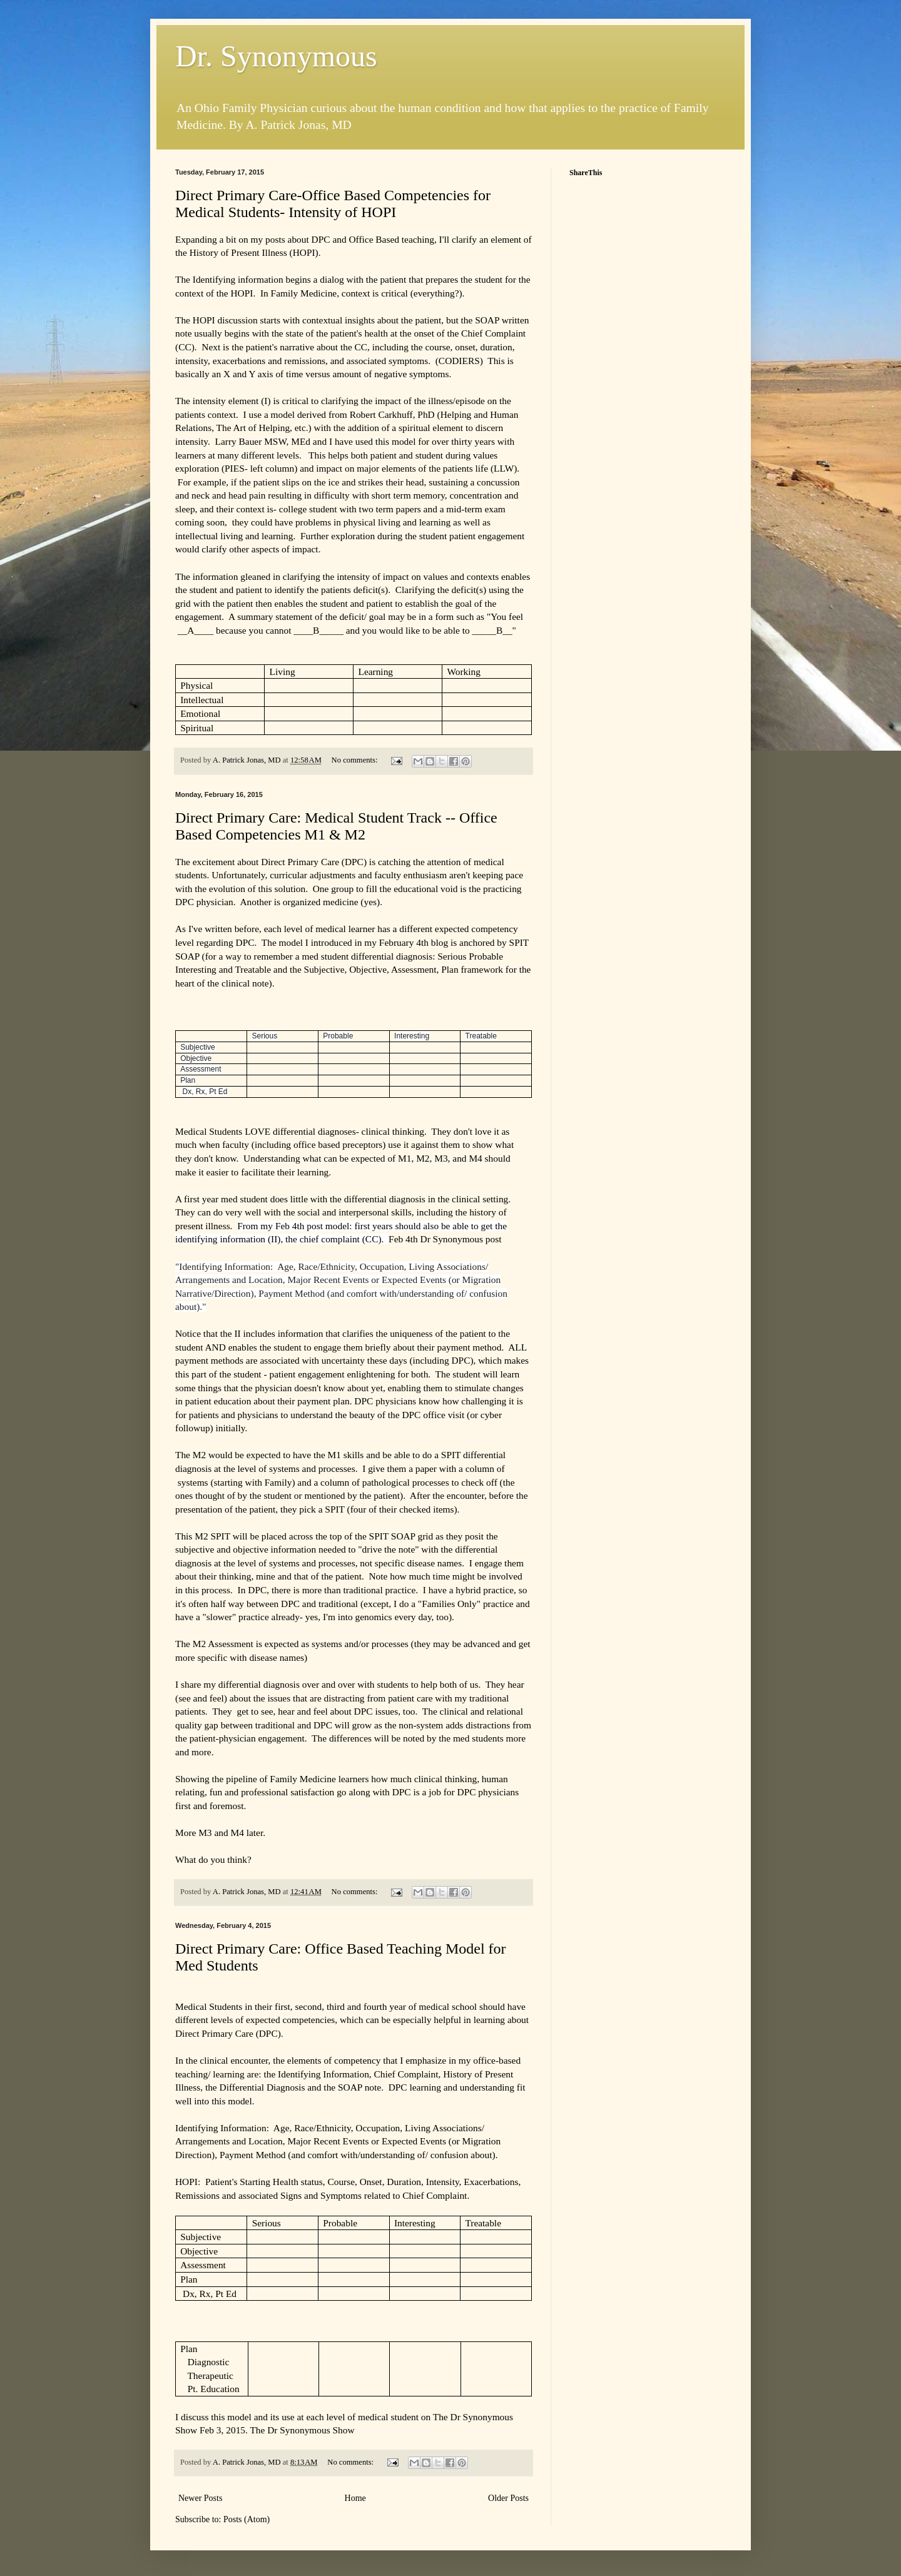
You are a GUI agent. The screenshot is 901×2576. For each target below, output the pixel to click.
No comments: (356, 760)
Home (355, 2498)
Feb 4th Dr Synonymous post (445, 1239)
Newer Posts (200, 2498)
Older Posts (508, 2498)
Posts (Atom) (246, 2519)
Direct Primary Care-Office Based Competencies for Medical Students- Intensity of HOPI (333, 203)
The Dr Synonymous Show (302, 2430)
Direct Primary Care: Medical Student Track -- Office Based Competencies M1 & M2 (336, 826)
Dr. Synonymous (276, 56)
